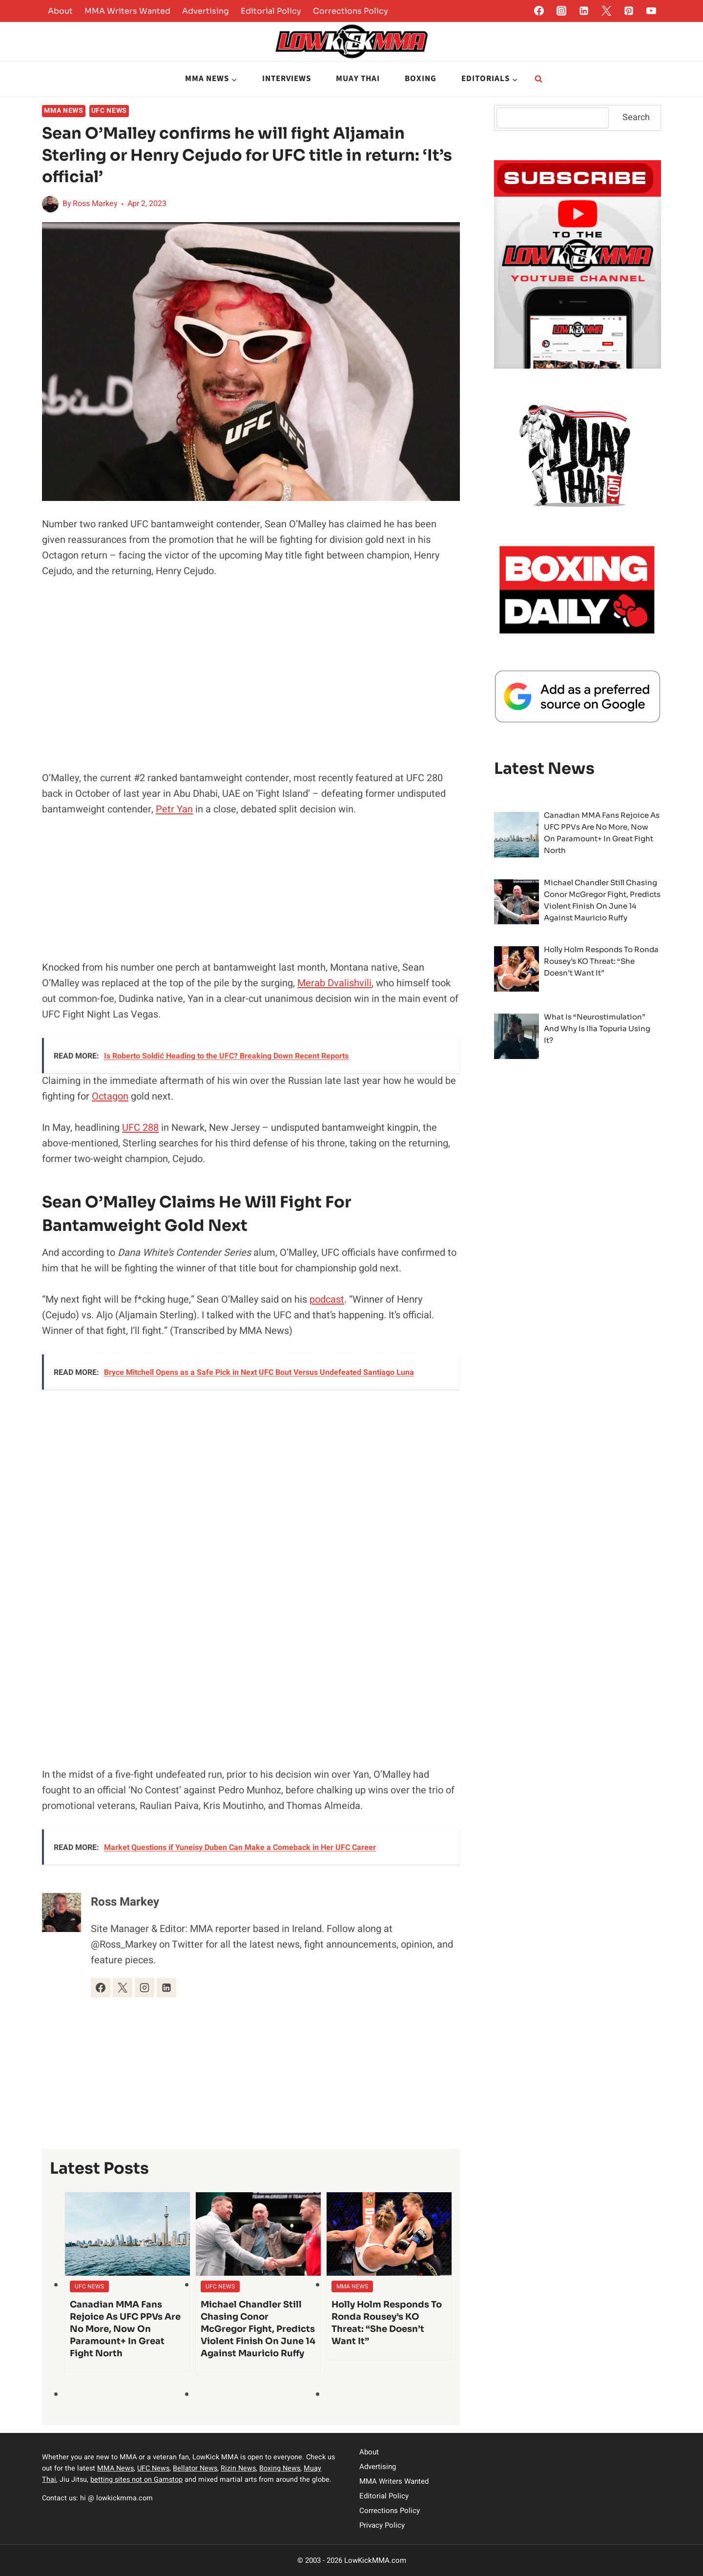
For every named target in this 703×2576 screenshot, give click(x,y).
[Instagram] (561, 11)
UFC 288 (140, 1128)
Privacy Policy (382, 2525)
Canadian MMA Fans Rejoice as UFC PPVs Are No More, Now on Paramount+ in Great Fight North (125, 2329)
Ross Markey (95, 203)
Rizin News (238, 2468)
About (60, 11)
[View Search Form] (538, 79)
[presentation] (127, 2234)
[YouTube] (651, 11)
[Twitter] (606, 11)
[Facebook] (539, 11)
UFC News (109, 110)
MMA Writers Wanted (127, 11)
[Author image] (50, 204)
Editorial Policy (271, 11)
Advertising (205, 11)
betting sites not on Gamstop (136, 2479)
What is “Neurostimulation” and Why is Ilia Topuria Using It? (597, 1028)
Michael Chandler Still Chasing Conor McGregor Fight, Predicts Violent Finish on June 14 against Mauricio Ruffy (258, 2329)
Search (636, 117)
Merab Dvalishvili (334, 983)
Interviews (286, 78)
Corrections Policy (350, 11)
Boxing (420, 78)
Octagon (110, 1096)
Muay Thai (358, 78)
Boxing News (279, 2468)
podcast (327, 1299)
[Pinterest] (629, 11)
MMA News (63, 110)
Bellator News (195, 2468)
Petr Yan (174, 809)
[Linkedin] (584, 11)
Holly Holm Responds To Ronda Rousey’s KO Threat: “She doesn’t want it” (386, 2323)
